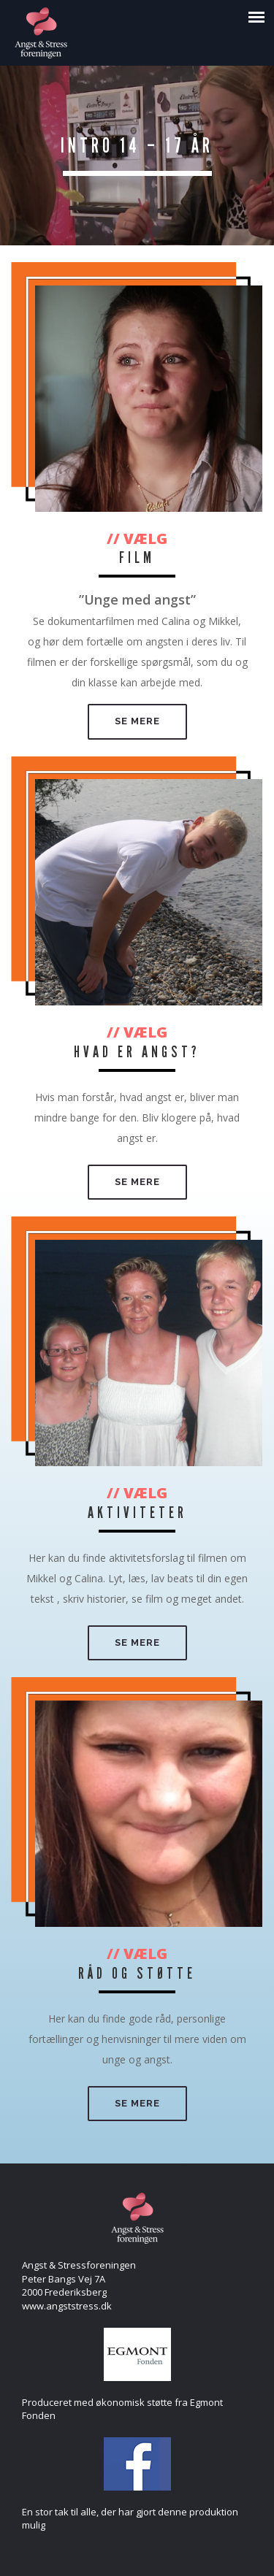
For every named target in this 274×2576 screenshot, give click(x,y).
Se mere (137, 721)
